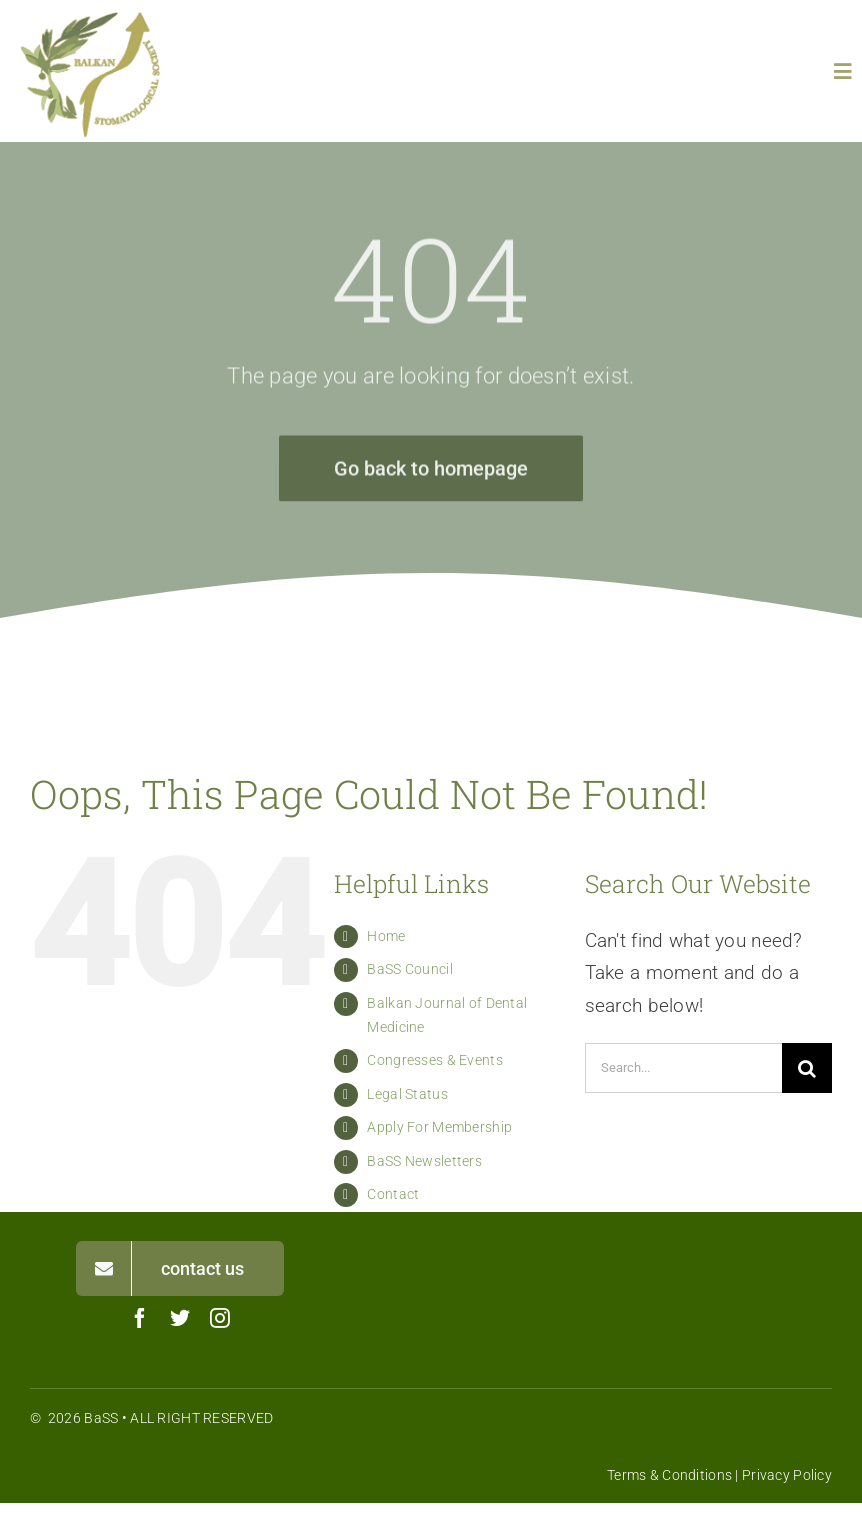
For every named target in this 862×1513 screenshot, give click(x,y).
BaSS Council (409, 969)
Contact (393, 1194)
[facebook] (140, 1318)
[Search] (807, 1068)
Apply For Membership (439, 1127)
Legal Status (407, 1094)
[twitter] (180, 1318)
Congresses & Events (434, 1060)
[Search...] (683, 1068)
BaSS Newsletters (424, 1161)
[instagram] (220, 1318)
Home (386, 936)
